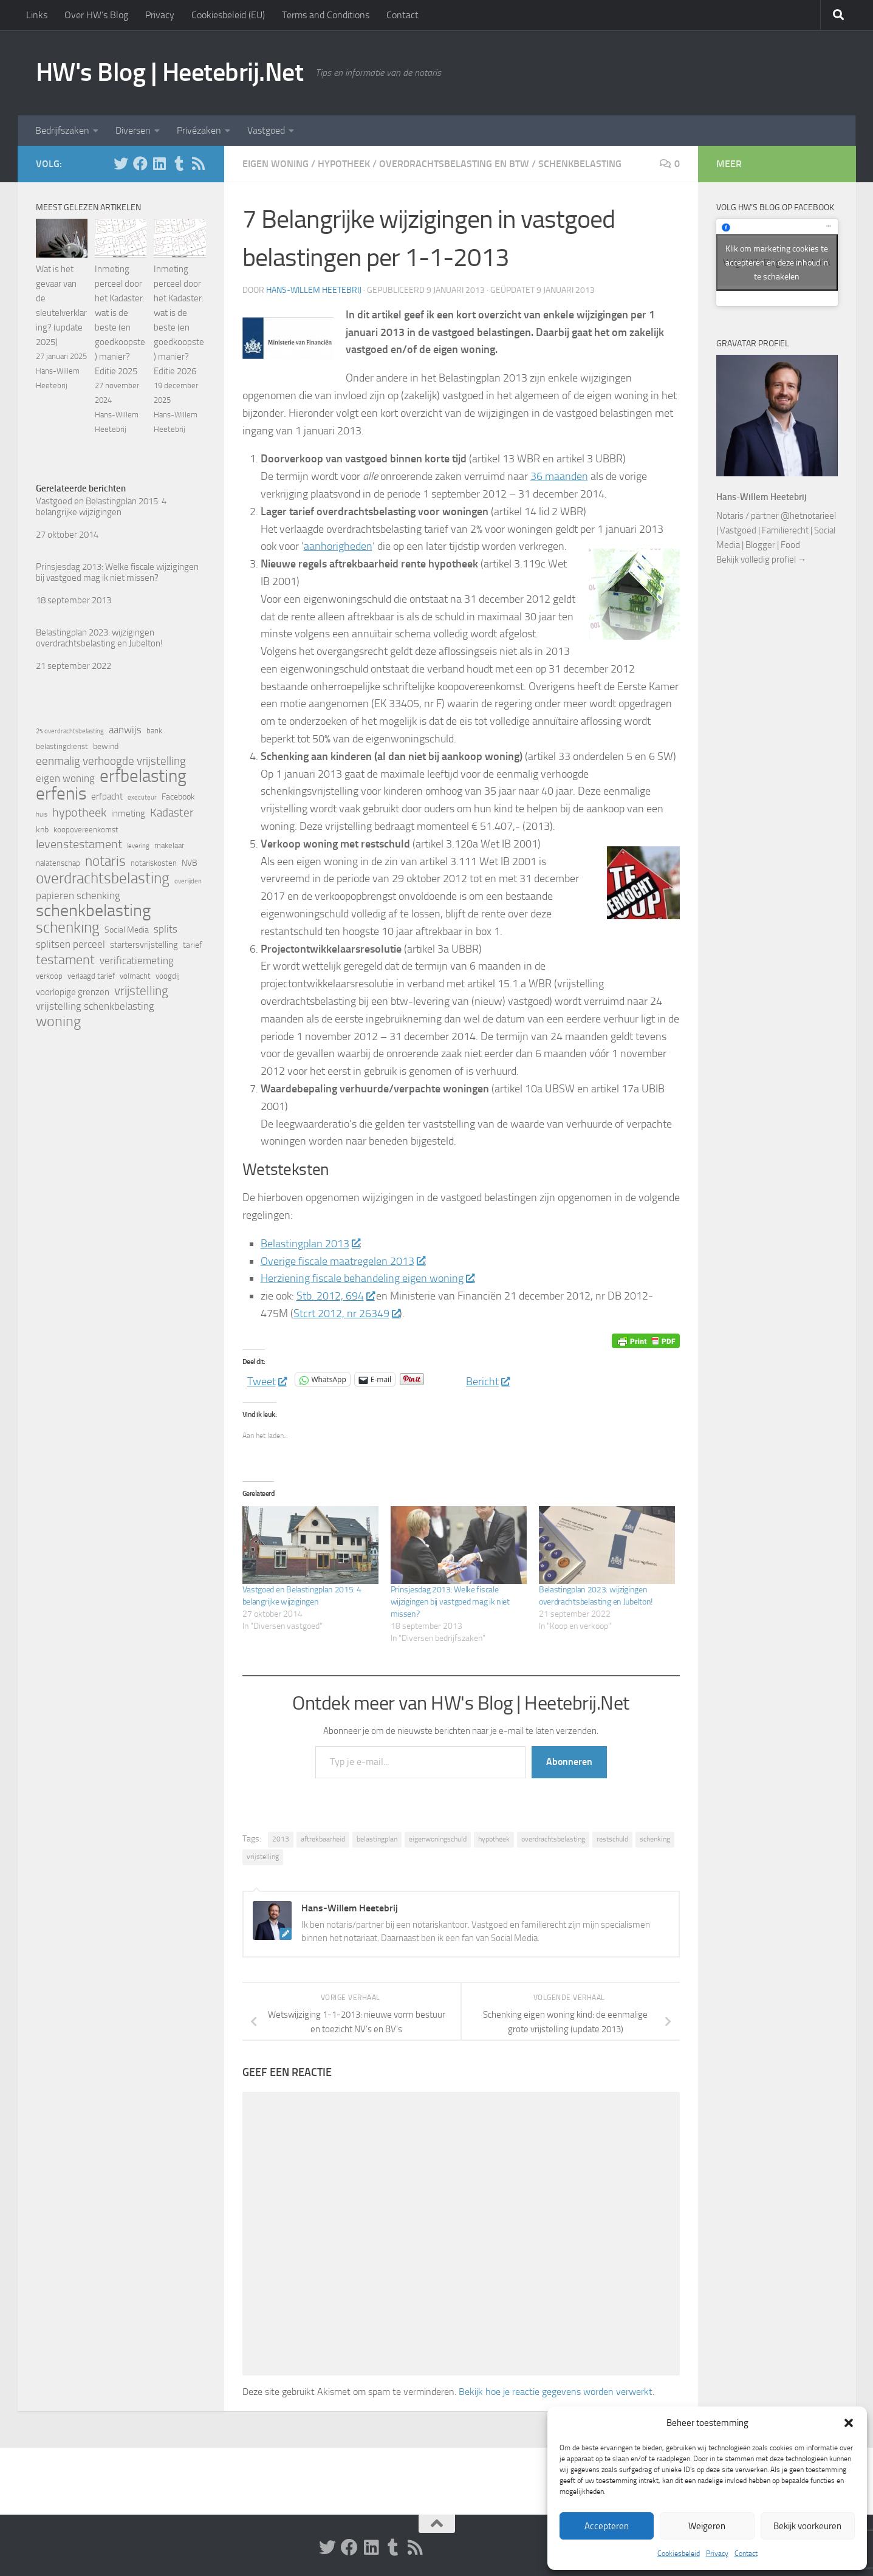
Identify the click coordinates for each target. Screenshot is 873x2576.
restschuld (612, 1839)
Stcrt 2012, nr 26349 (346, 1313)
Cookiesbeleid (678, 2553)
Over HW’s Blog (96, 15)
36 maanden (559, 476)
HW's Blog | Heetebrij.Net (170, 72)
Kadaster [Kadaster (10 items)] (171, 813)
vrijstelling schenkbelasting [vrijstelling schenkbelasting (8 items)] (95, 1006)
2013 (280, 1839)
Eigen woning (275, 164)
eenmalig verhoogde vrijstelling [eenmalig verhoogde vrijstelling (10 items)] (111, 761)
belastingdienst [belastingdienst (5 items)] (62, 746)
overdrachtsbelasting (553, 1839)
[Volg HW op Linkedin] (159, 163)
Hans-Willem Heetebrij (313, 290)
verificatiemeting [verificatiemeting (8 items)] (137, 961)
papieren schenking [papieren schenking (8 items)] (78, 896)
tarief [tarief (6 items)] (192, 945)
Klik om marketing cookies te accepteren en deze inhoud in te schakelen (777, 262)
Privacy (717, 2553)
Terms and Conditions (325, 15)
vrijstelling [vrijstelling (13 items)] (141, 991)
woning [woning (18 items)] (58, 1021)
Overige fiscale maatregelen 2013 (343, 1261)
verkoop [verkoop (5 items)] (49, 976)
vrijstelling (263, 1856)
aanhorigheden (338, 546)
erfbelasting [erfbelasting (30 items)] (143, 776)
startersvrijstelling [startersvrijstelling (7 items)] (144, 944)
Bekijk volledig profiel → (761, 559)
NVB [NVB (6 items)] (189, 863)
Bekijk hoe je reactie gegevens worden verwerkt (555, 2391)
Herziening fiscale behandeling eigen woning (367, 1278)
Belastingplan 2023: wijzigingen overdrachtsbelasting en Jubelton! (99, 638)
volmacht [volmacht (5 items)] (135, 976)
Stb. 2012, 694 (335, 1296)
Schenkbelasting (579, 164)
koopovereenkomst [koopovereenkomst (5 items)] (85, 829)
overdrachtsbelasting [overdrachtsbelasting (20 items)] (102, 878)
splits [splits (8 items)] (165, 929)
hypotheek (494, 1839)
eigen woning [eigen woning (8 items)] (65, 778)
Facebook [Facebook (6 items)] (178, 797)
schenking (655, 1839)
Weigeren (706, 2526)
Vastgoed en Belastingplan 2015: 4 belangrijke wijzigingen (101, 507)
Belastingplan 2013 (310, 1243)
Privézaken (199, 130)
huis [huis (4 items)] (41, 814)
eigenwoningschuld (438, 1839)
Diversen (133, 130)
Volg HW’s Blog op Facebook (775, 207)
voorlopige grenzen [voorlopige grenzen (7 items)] (72, 992)
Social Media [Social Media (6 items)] (126, 930)
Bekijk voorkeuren (807, 2526)
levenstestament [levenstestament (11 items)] (79, 844)
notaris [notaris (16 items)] (105, 861)
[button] (849, 2423)
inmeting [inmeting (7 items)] (128, 813)
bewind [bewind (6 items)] (105, 746)
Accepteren (606, 2526)
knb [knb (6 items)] (42, 829)
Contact (746, 2553)
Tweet (266, 1379)
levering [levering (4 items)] (138, 846)
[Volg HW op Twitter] (121, 163)
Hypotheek (344, 164)
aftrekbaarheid (323, 1839)
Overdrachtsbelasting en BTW (454, 164)
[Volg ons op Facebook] (140, 163)
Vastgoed (266, 130)
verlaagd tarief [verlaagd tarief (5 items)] (91, 976)
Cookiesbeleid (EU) (228, 15)
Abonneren (569, 1761)
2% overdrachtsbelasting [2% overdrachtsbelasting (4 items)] (70, 731)
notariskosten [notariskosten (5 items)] (154, 863)
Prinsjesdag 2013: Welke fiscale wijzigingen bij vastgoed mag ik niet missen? (450, 1601)
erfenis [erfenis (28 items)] (61, 793)
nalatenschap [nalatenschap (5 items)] (58, 863)
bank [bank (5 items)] (154, 730)
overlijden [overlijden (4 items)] (188, 881)
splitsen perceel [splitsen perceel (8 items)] (70, 944)
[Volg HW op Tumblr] (179, 163)
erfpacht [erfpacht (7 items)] (107, 796)
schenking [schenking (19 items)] (68, 927)
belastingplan (377, 1839)
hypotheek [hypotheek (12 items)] (79, 812)
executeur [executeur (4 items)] (142, 797)
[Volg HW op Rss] (198, 163)
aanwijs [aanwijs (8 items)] (125, 730)
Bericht (487, 1379)
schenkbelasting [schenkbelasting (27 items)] (93, 910)
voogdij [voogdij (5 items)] (168, 976)
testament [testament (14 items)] (65, 960)
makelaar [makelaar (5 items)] (169, 845)
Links (36, 15)
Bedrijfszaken (62, 130)
